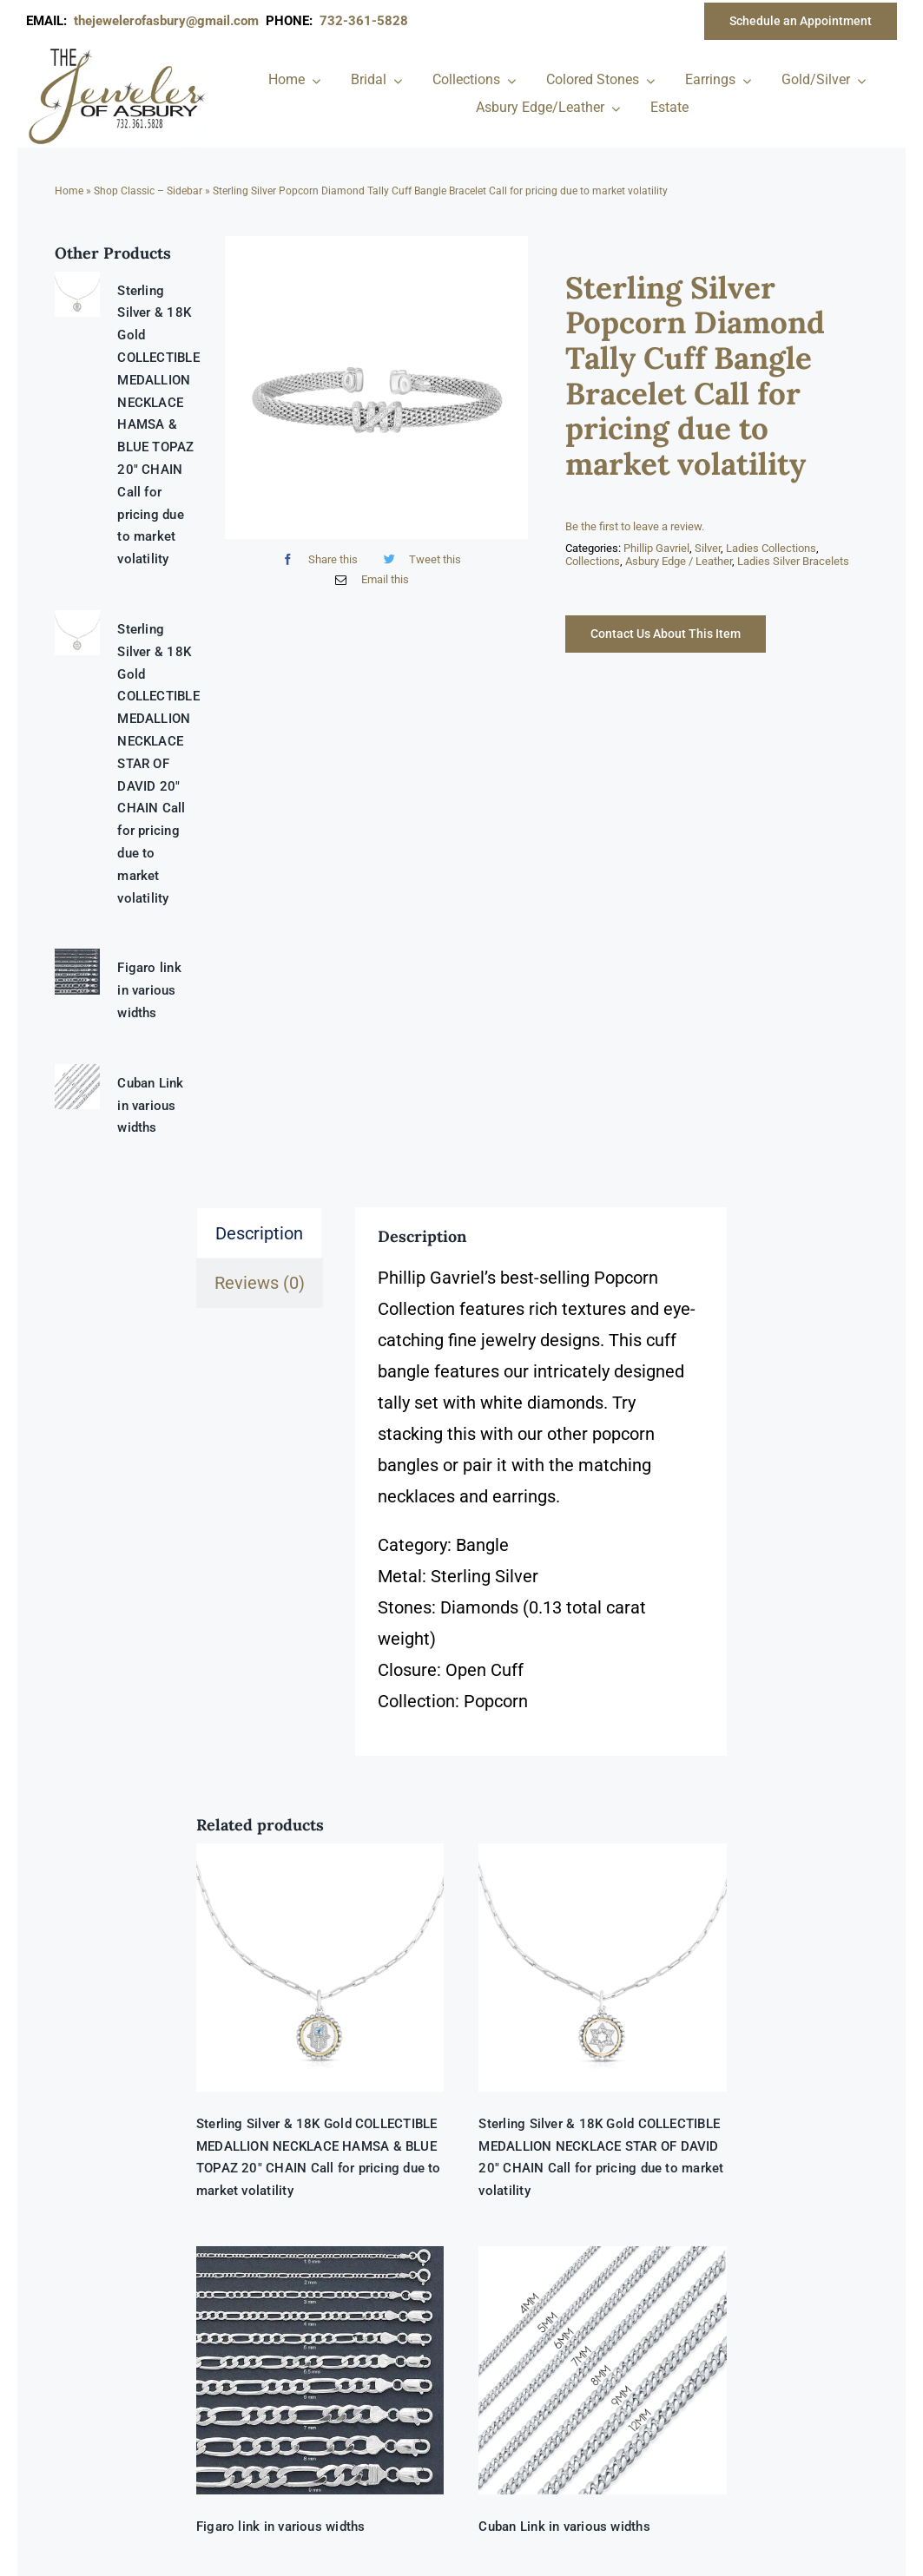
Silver (708, 548)
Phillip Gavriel (656, 548)
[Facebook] (316, 559)
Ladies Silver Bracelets (793, 561)
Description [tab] (259, 1233)
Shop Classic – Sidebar (148, 191)
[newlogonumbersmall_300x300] (118, 51)
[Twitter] (418, 559)
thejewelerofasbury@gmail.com (170, 21)
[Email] (367, 579)
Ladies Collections (771, 548)
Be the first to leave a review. (634, 526)
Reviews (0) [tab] (259, 1282)
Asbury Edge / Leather (678, 561)
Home (69, 191)
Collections (592, 561)
